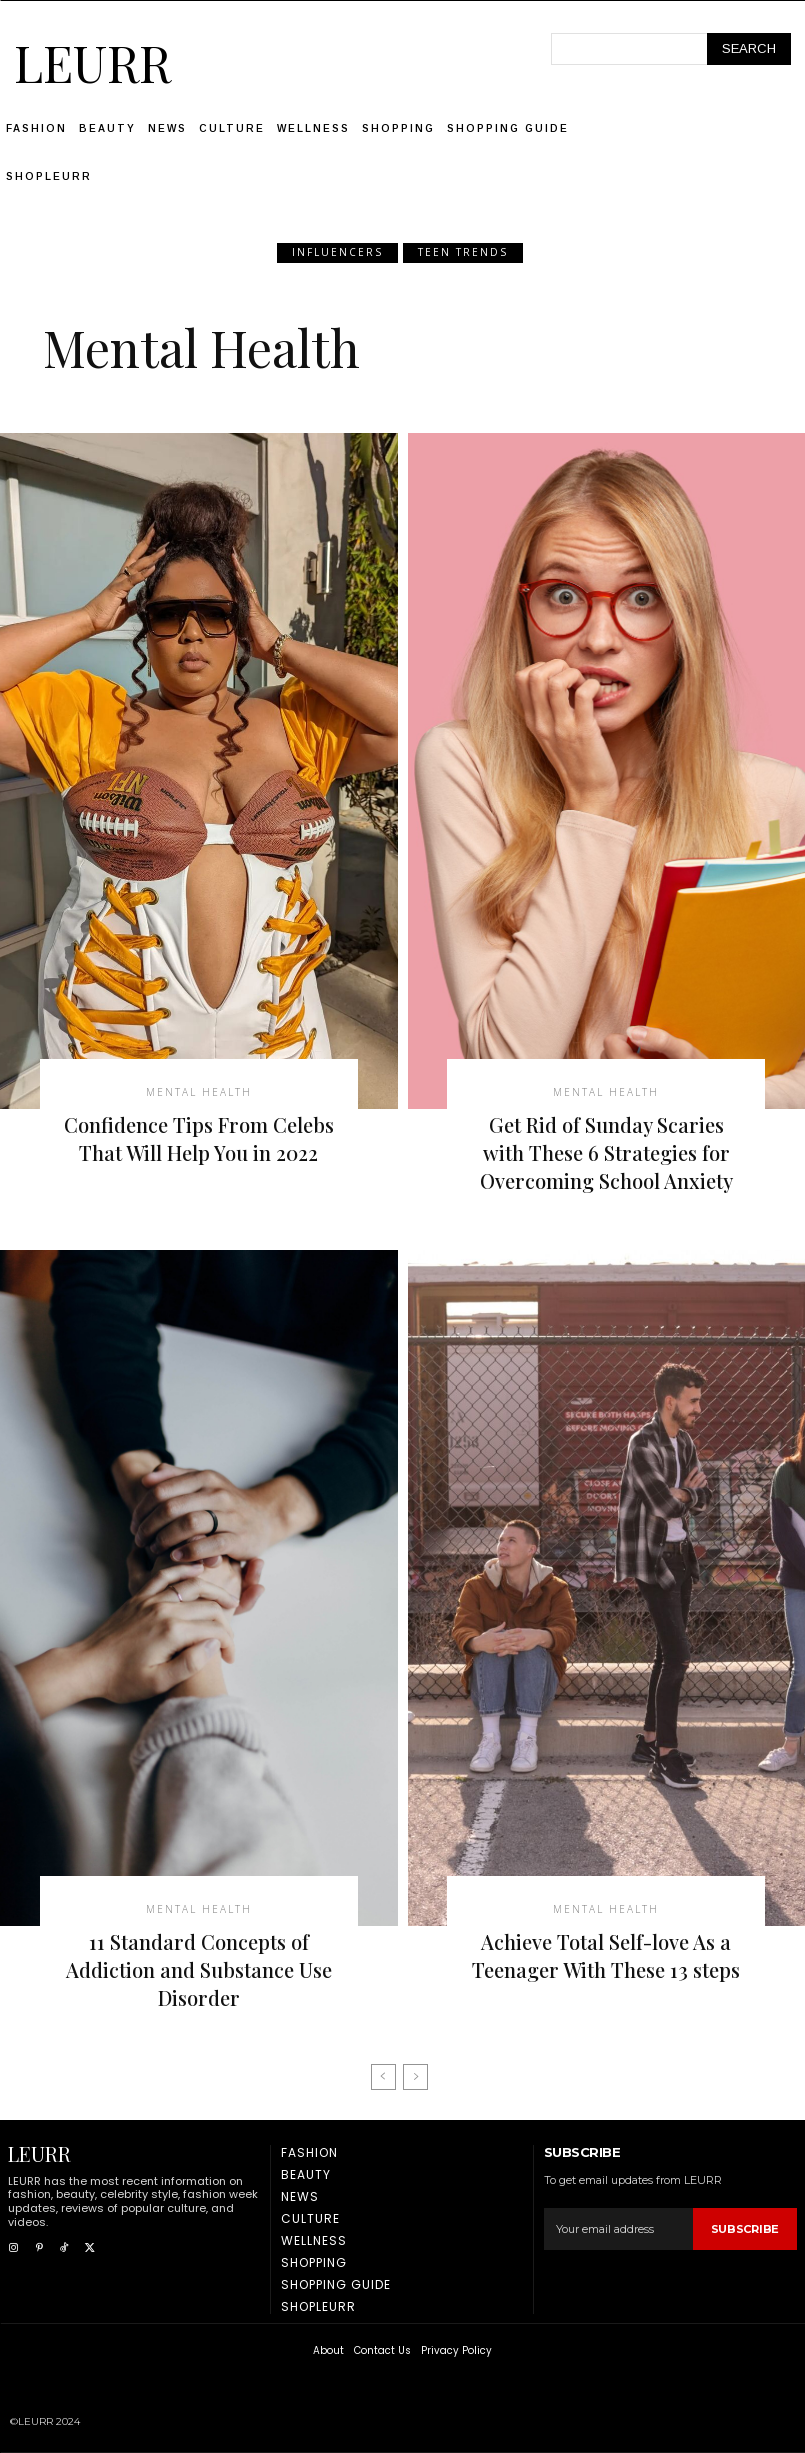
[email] (618, 2229)
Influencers (337, 253)
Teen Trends (463, 253)
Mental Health (199, 1092)
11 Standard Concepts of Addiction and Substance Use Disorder (199, 1969)
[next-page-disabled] (415, 2077)
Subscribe (745, 2229)
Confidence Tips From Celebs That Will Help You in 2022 (199, 1138)
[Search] (749, 49)
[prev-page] (383, 2077)
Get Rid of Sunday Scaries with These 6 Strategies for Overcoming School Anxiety (606, 1152)
